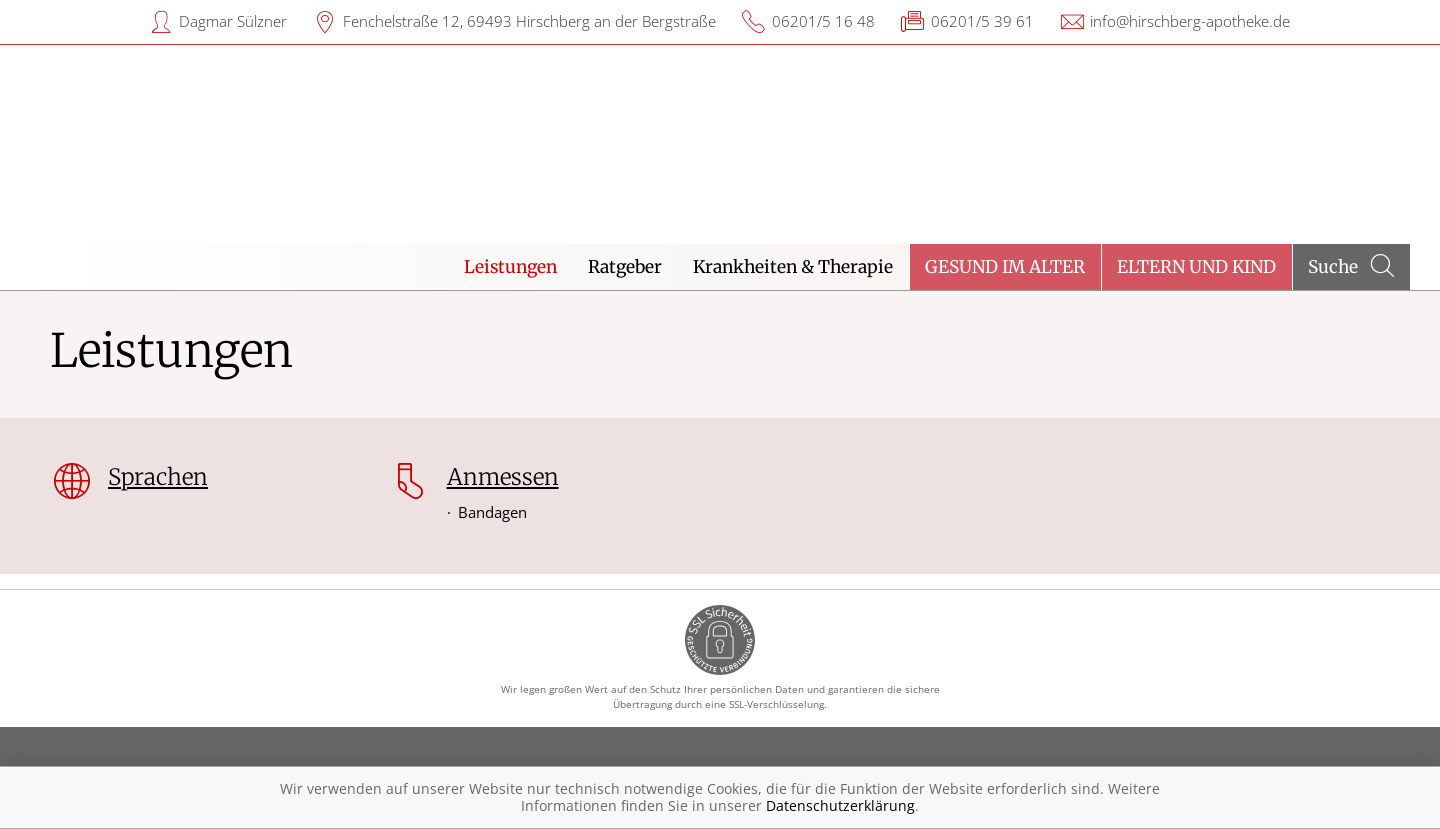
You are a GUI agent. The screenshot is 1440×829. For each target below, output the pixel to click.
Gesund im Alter (1005, 267)
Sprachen (158, 477)
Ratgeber (625, 267)
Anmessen (503, 477)
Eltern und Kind (1196, 267)
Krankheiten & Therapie (793, 267)
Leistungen (510, 267)
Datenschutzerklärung (840, 805)
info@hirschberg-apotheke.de (1190, 21)
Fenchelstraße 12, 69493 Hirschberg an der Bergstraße (529, 21)
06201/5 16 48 (823, 21)
